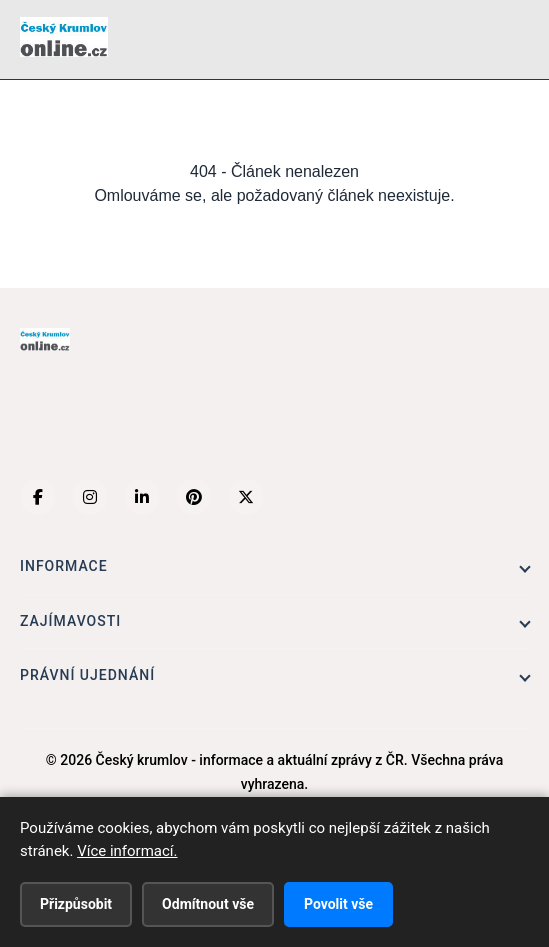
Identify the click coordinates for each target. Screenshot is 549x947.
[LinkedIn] (142, 497)
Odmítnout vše (208, 904)
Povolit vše (338, 904)
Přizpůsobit (76, 904)
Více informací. (127, 851)
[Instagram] (90, 497)
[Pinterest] (194, 497)
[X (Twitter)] (246, 497)
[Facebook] (38, 497)
